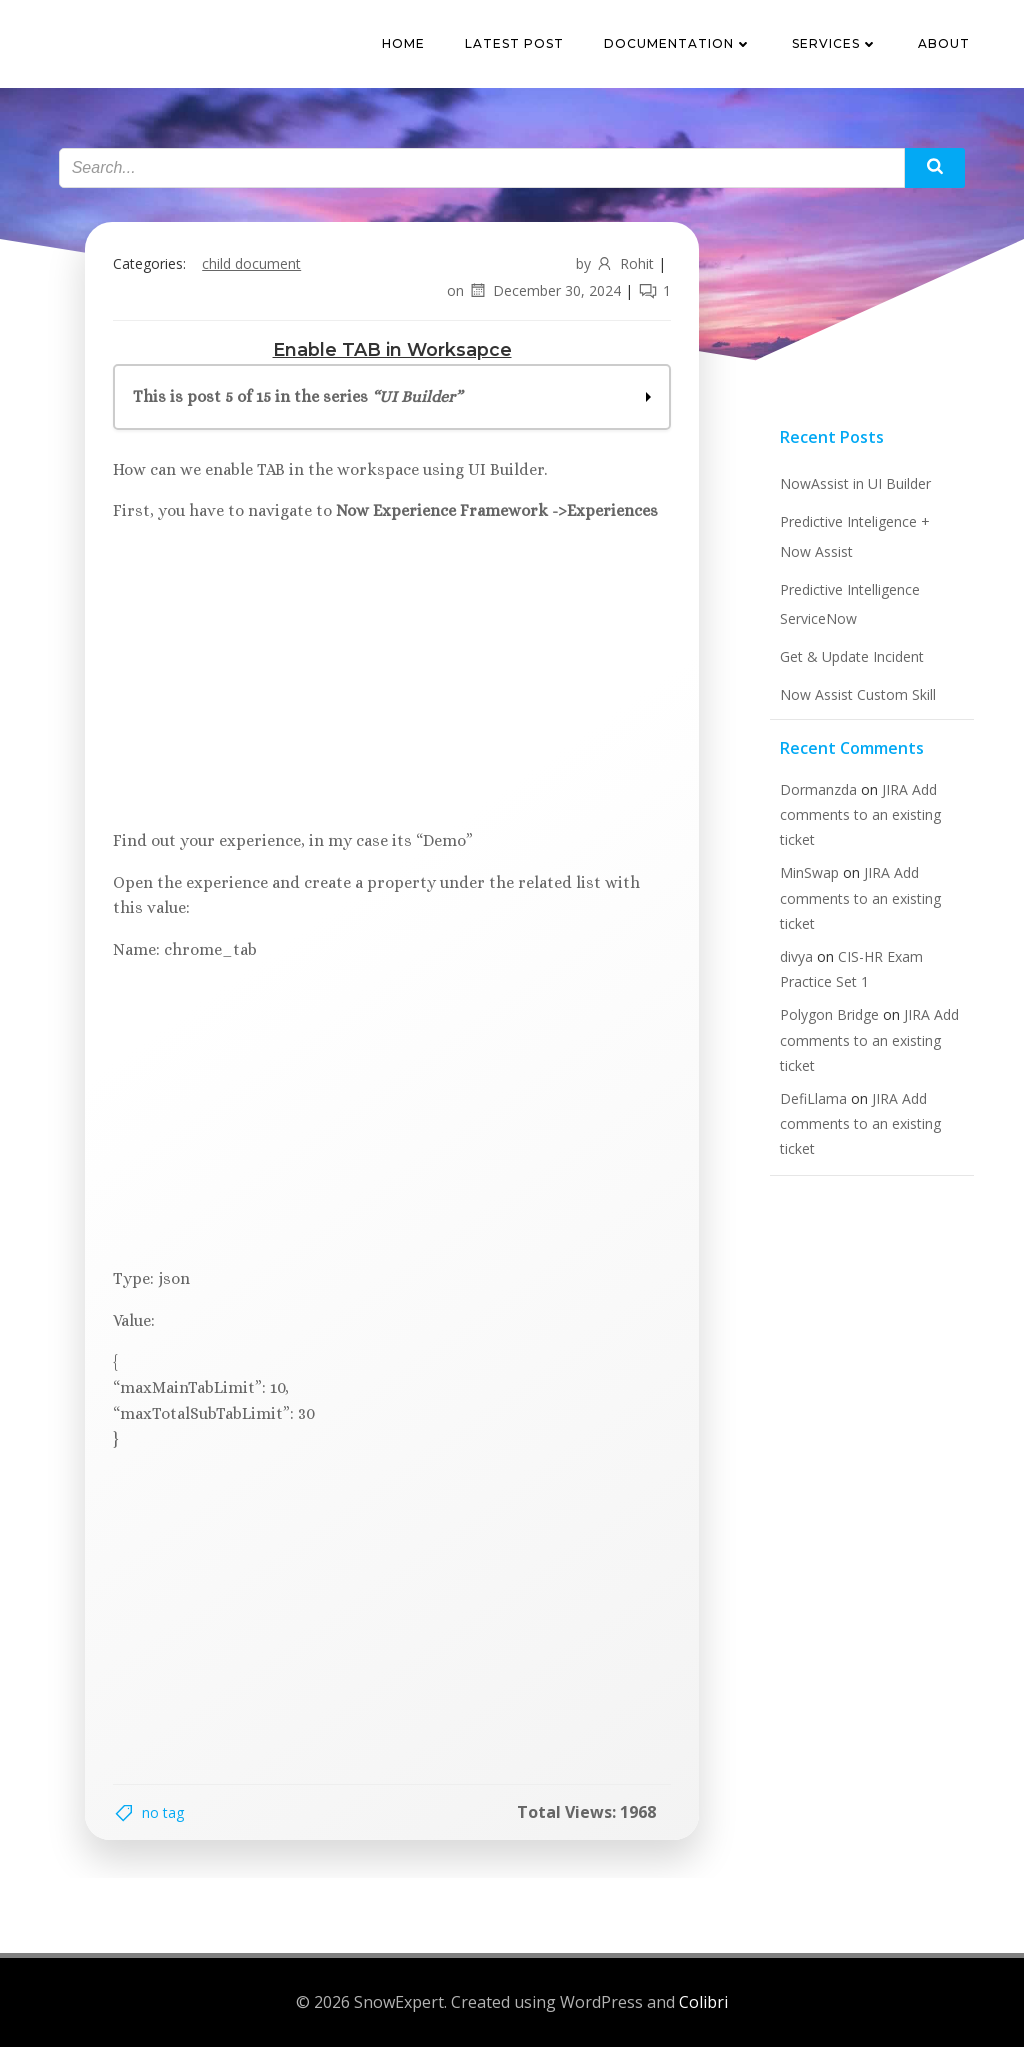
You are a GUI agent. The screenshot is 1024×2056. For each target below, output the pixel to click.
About (946, 44)
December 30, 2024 (540, 296)
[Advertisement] (392, 686)
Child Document (255, 269)
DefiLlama (810, 1107)
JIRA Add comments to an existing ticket (857, 823)
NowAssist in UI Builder (852, 493)
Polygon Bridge (826, 1024)
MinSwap (806, 882)
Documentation (680, 44)
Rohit (620, 269)
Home (405, 44)
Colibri (703, 2011)
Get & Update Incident (849, 665)
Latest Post (516, 44)
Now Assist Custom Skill (855, 703)
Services (837, 44)
